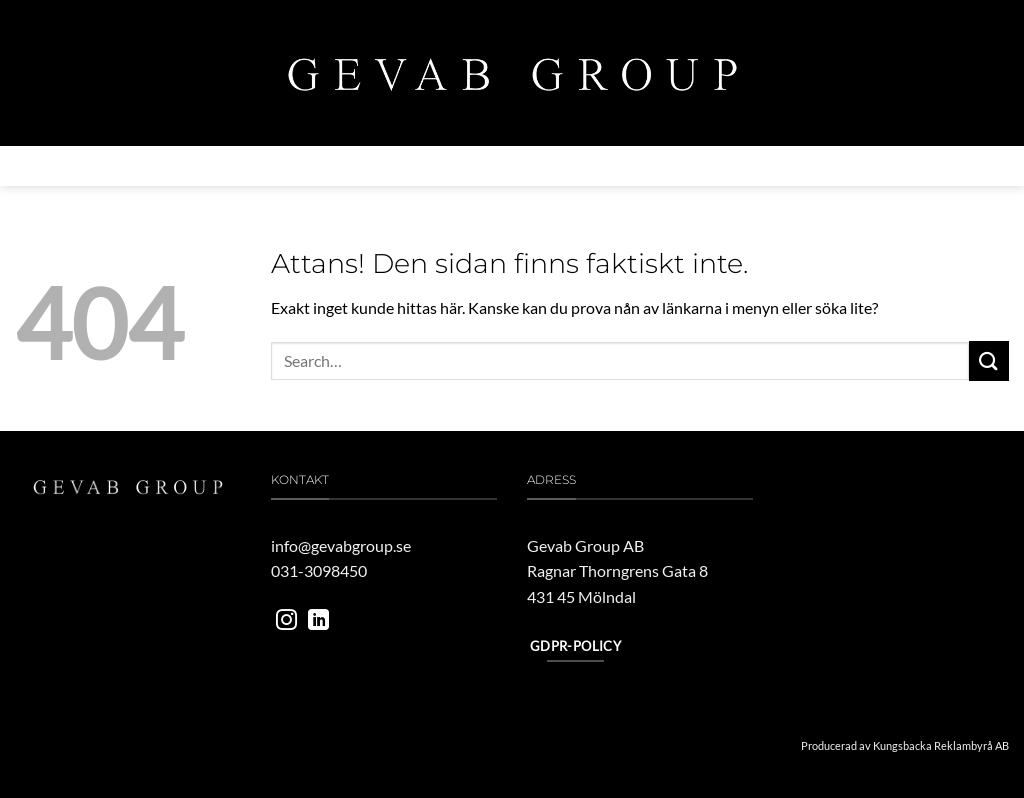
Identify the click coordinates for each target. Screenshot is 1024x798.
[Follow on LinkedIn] (318, 621)
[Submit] (989, 360)
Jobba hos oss (727, 166)
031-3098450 (319, 570)
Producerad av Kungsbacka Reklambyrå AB (905, 745)
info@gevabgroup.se (341, 545)
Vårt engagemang (597, 166)
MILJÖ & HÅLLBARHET (449, 166)
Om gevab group (174, 166)
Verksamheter (306, 165)
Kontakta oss (843, 166)
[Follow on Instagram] (286, 621)
